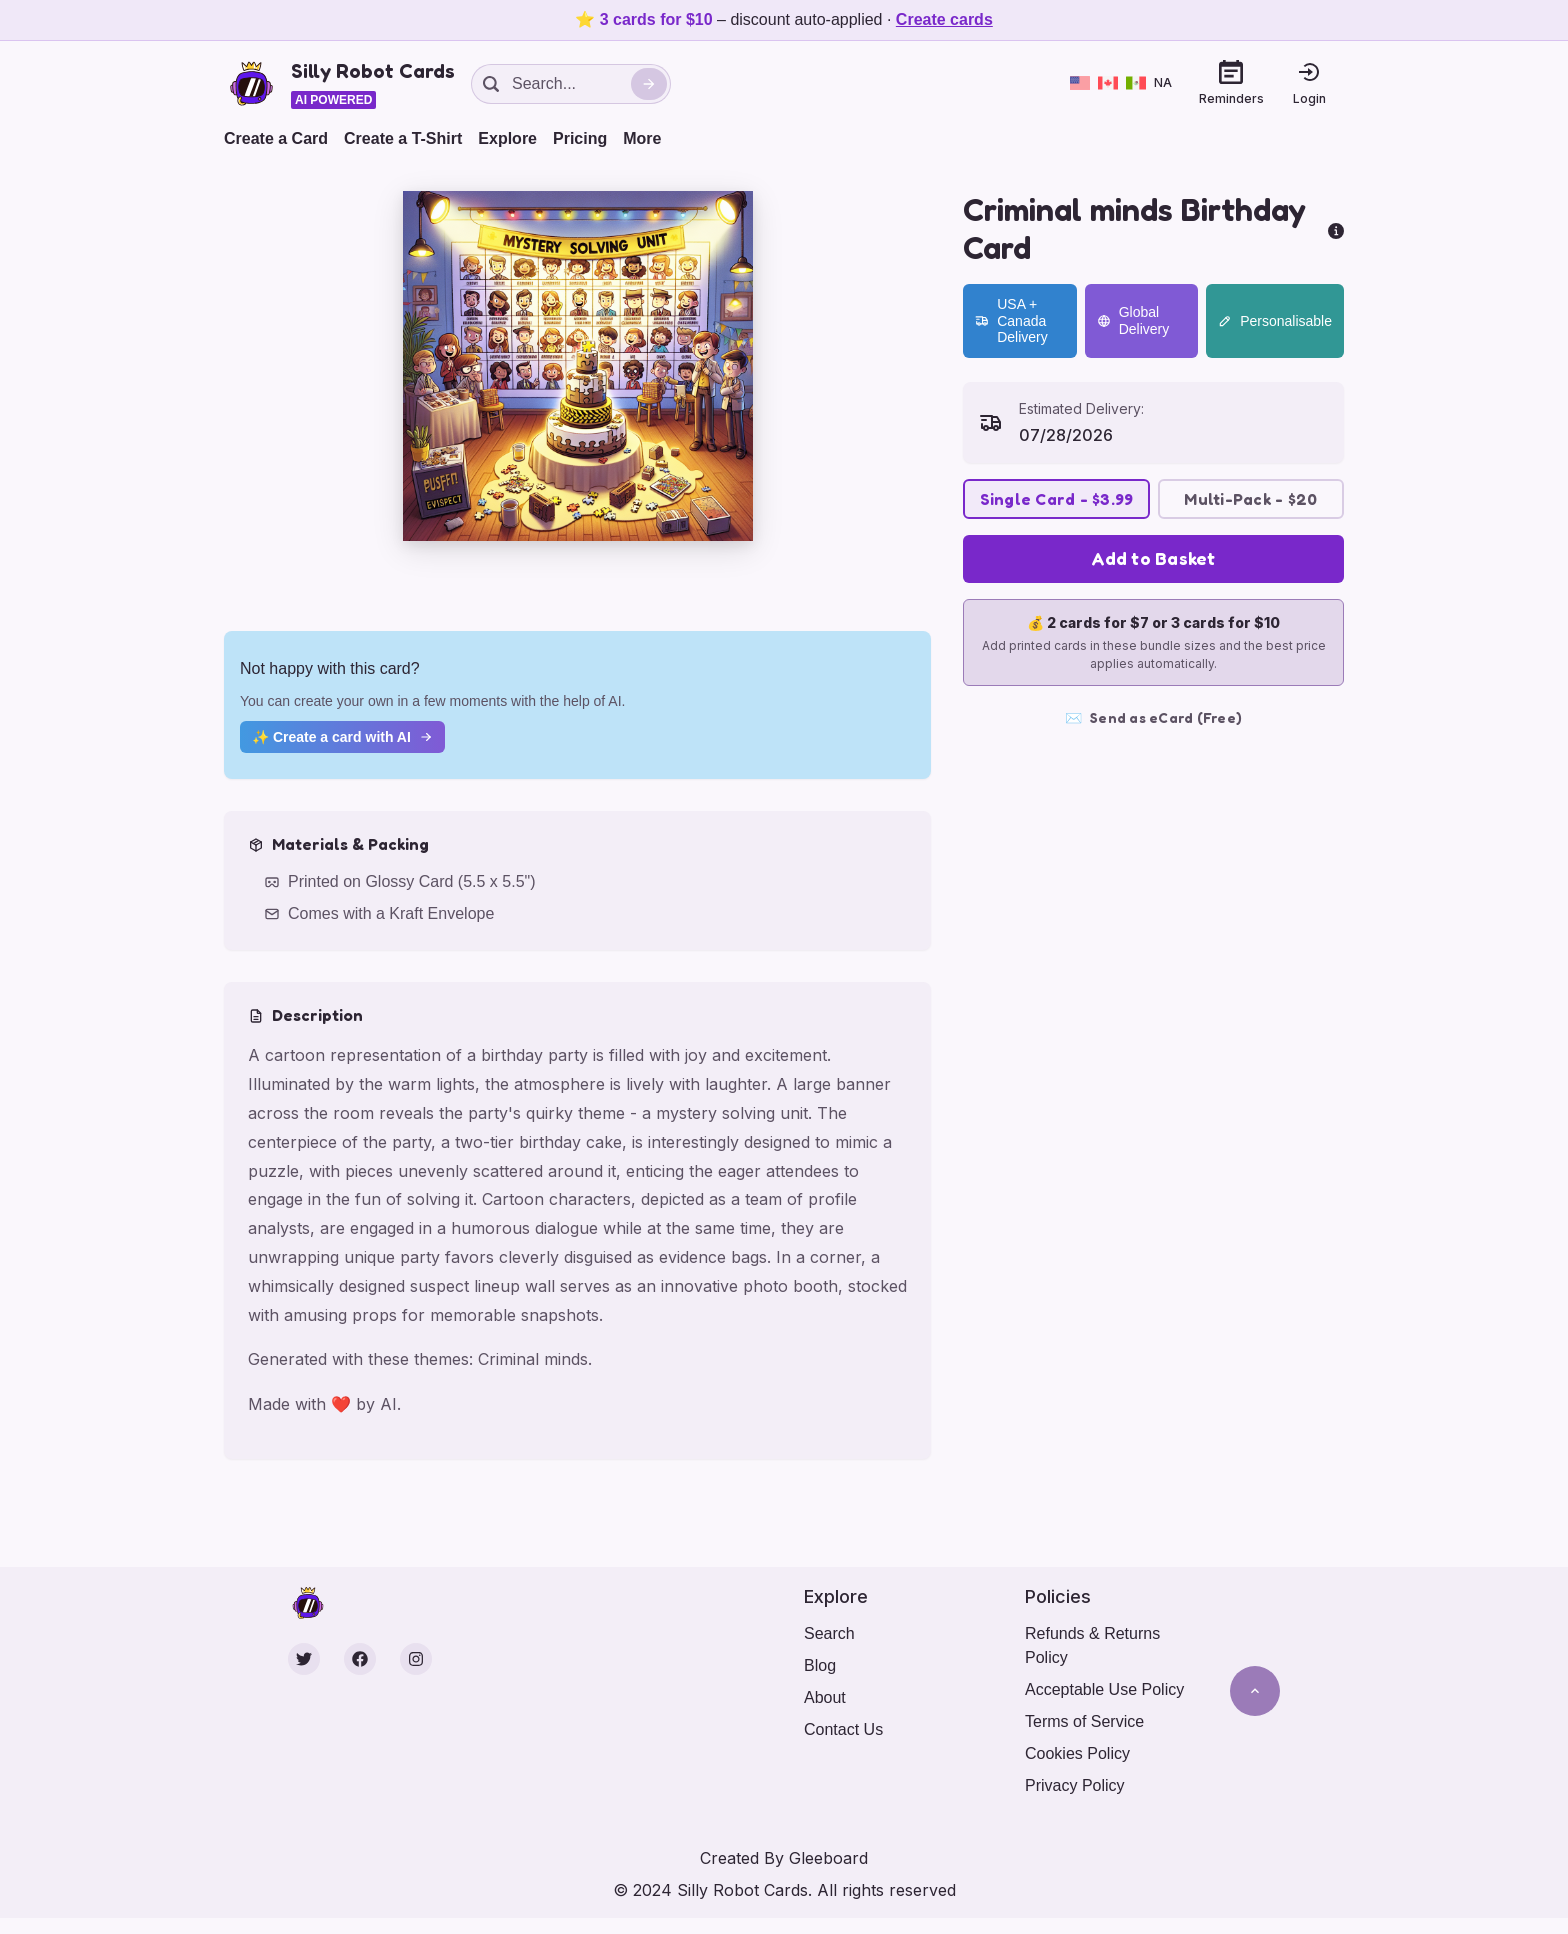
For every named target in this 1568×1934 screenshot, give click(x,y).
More (642, 138)
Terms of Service (1084, 1721)
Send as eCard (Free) (1153, 718)
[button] (578, 366)
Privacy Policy (1075, 1785)
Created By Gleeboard (784, 1858)
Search (829, 1633)
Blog (820, 1665)
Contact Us (843, 1729)
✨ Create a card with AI (342, 737)
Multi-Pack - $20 (1250, 499)
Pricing (580, 138)
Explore (507, 138)
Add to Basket (1153, 558)
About (825, 1697)
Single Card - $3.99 (1057, 499)
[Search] (649, 84)
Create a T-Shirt (403, 138)
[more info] (1336, 229)
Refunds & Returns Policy (1092, 1645)
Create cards (944, 19)
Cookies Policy (1077, 1753)
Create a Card (276, 138)
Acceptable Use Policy (1104, 1689)
